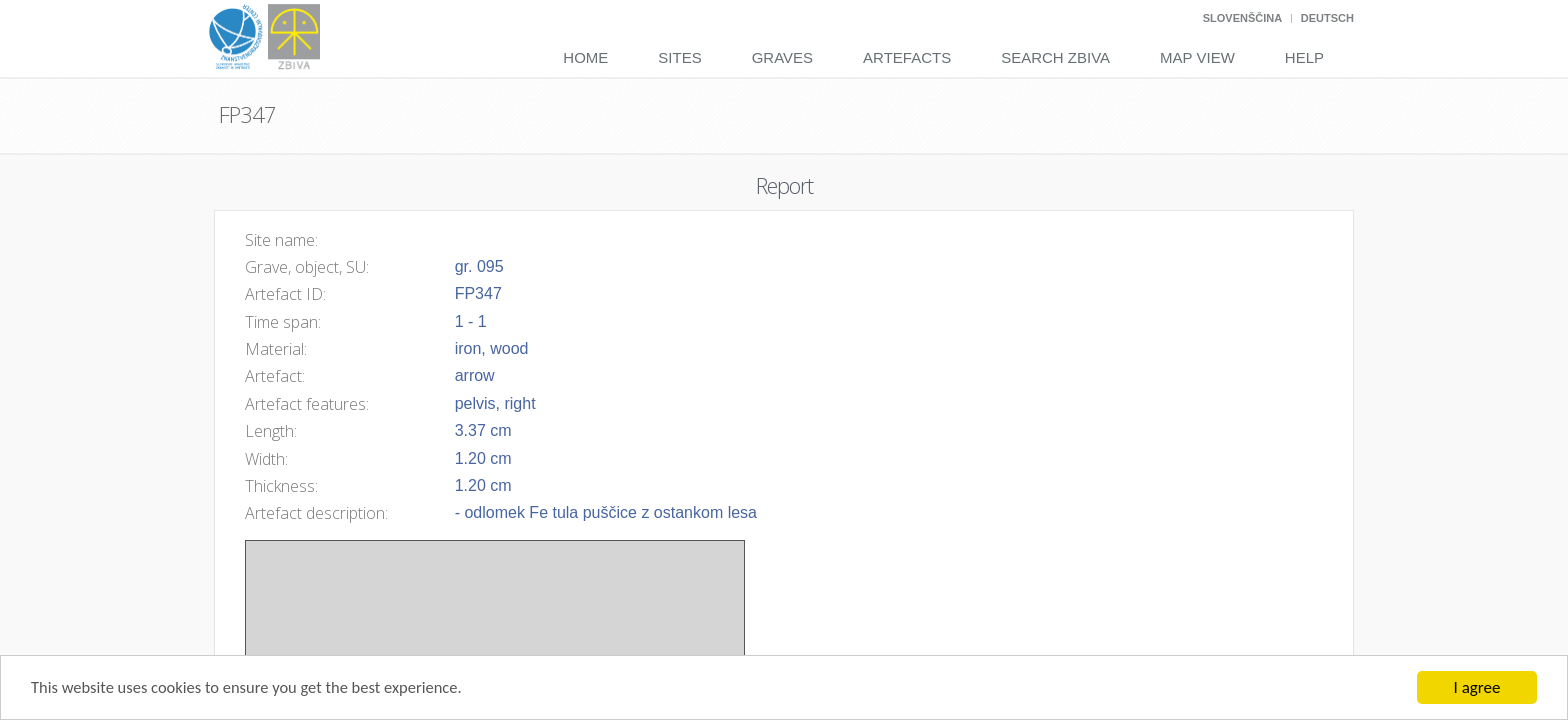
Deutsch (1327, 18)
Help (1304, 57)
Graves (782, 57)
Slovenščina (1242, 18)
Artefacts (907, 57)
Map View (1197, 57)
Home (585, 57)
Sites (679, 57)
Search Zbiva (1055, 57)
